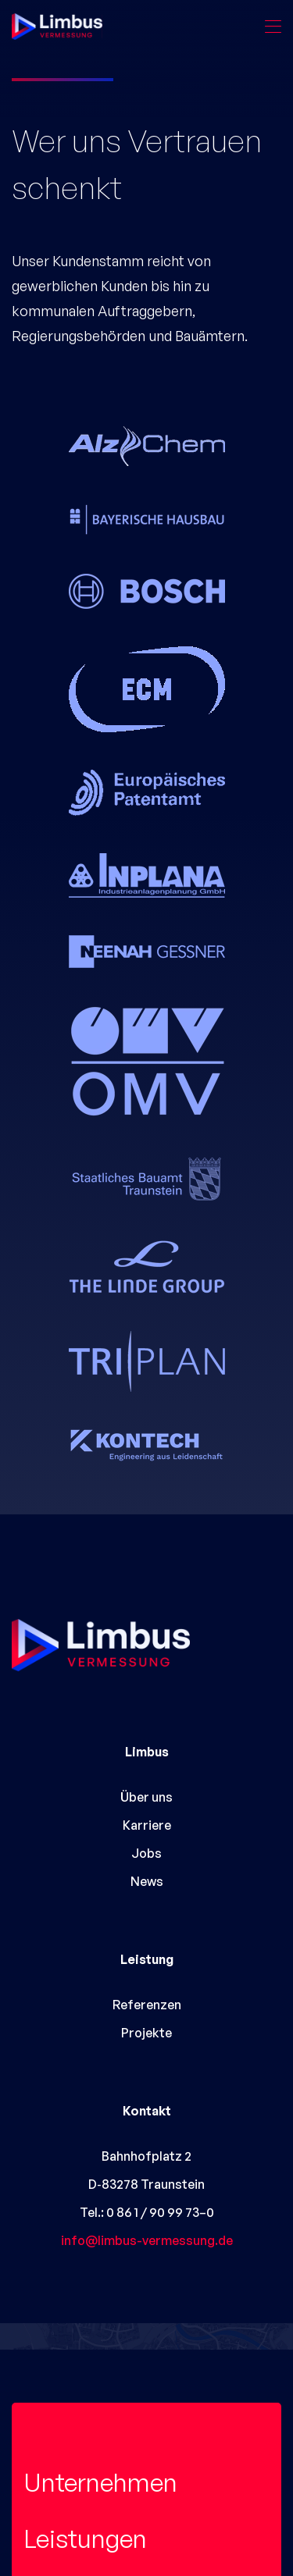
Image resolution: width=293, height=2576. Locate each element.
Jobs (146, 1853)
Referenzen (147, 2004)
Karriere (147, 1825)
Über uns (146, 1797)
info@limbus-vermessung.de (147, 2240)
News (146, 1881)
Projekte (146, 2033)
